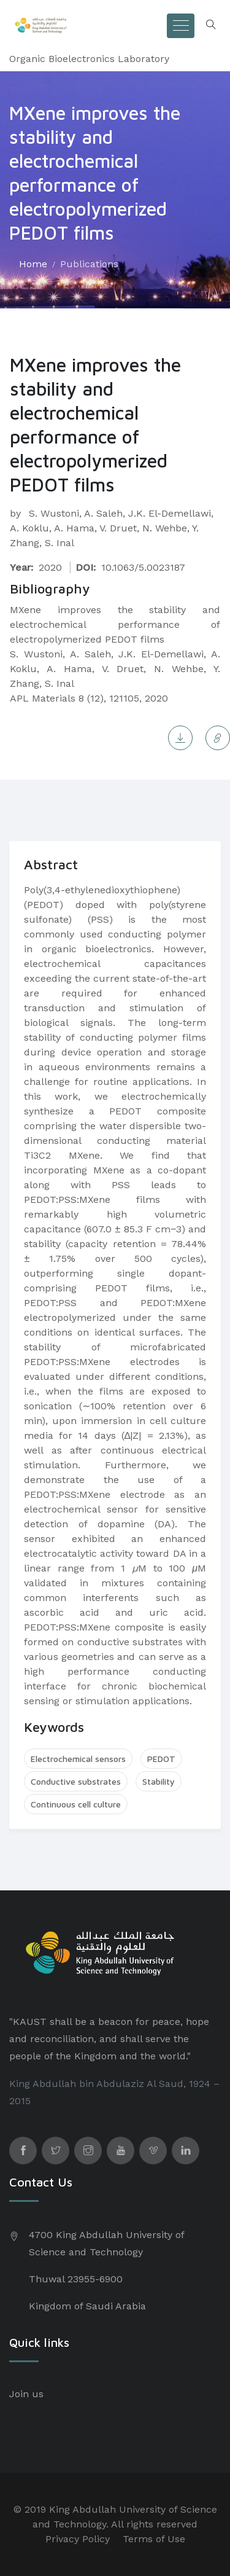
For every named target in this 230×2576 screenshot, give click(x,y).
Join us (26, 2394)
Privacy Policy (77, 2539)
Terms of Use (154, 2539)
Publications (89, 264)
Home (33, 264)
